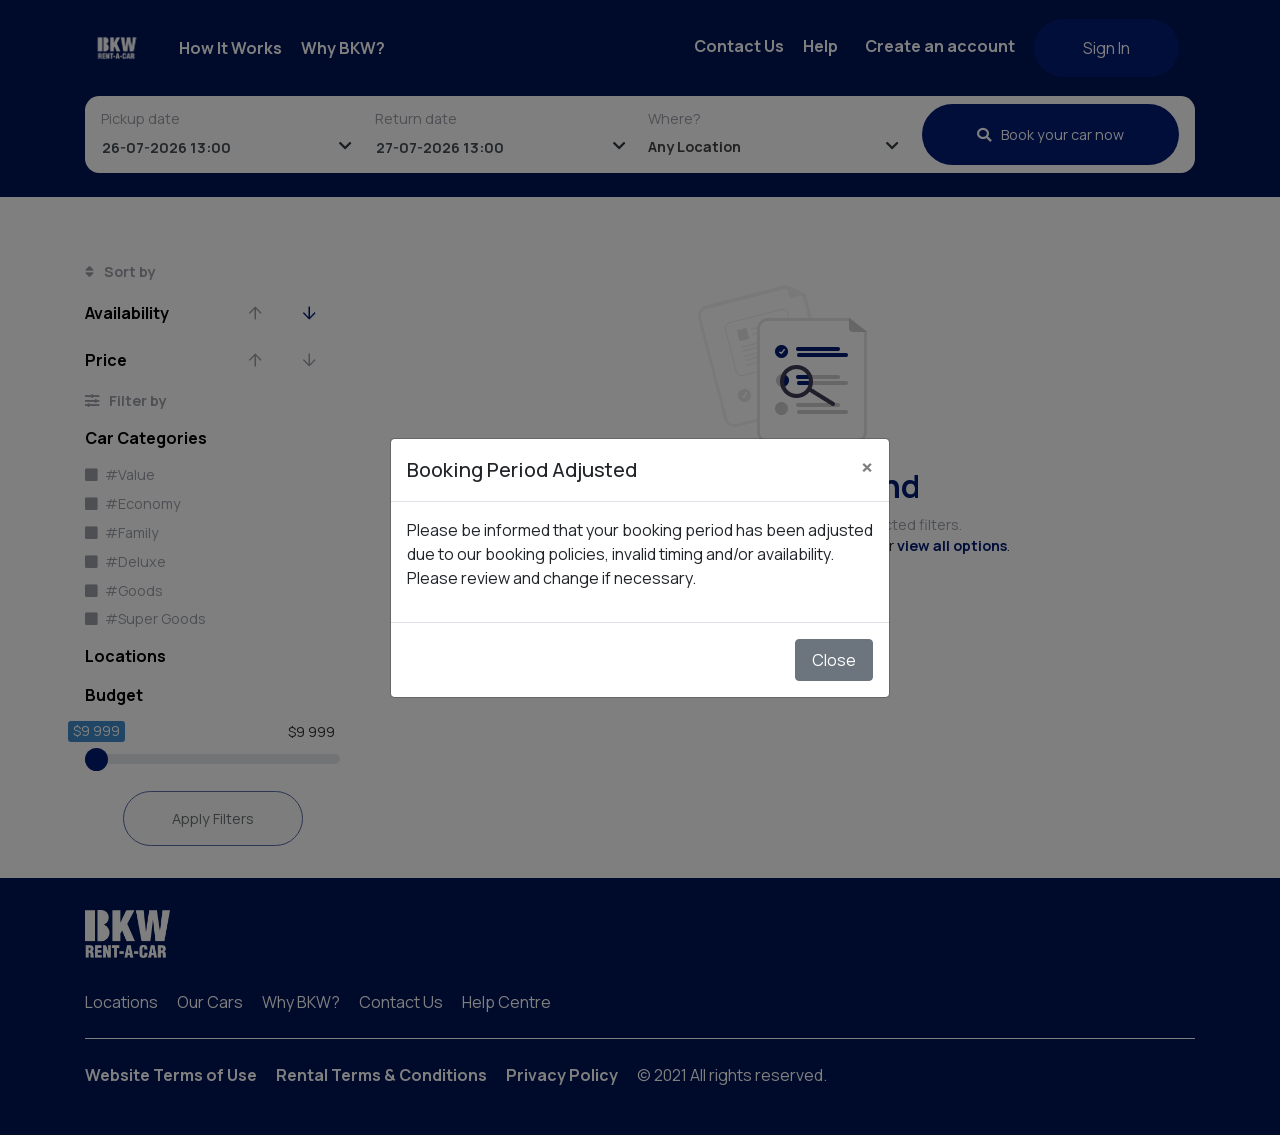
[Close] (867, 467)
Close (834, 660)
